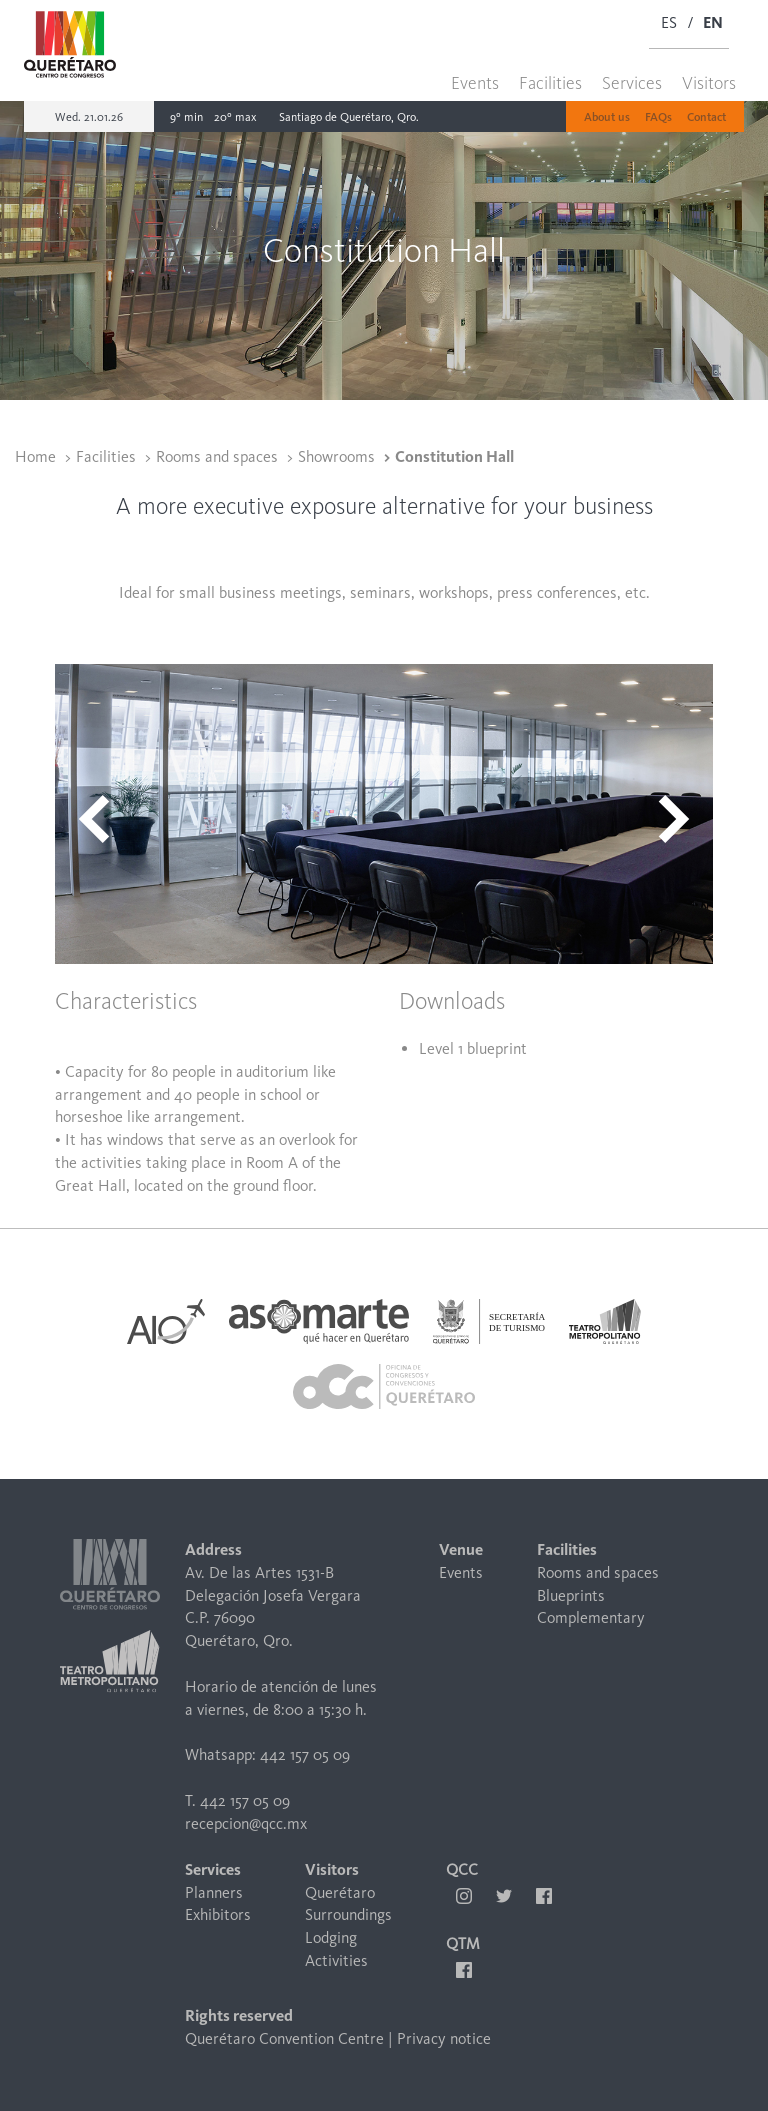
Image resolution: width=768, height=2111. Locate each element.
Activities (336, 1960)
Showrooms (336, 456)
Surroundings (348, 1914)
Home (35, 456)
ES (669, 22)
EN (713, 22)
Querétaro (340, 1892)
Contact (706, 117)
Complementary (591, 1617)
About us (607, 117)
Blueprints (571, 1595)
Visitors (709, 83)
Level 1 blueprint (473, 1048)
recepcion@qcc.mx (246, 1823)
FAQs (658, 117)
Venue (461, 1549)
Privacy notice (444, 2038)
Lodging (331, 1937)
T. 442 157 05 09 (237, 1800)
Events (475, 83)
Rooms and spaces (217, 456)
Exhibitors (218, 1914)
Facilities (550, 83)
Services (632, 83)
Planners (214, 1892)
